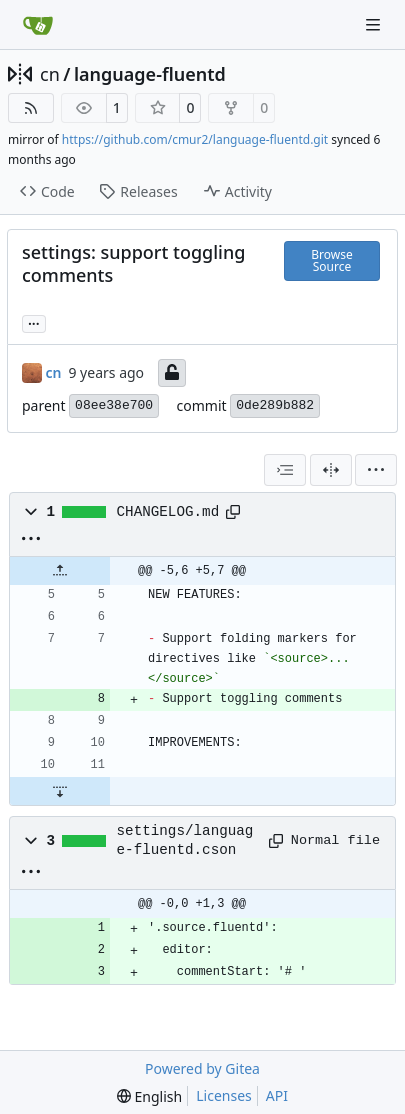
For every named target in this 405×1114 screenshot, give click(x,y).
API (277, 1095)
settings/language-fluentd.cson (185, 840)
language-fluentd (150, 74)
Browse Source (331, 260)
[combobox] (285, 470)
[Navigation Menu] (375, 24)
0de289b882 (275, 405)
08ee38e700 (114, 405)
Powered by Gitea (202, 1068)
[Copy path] (233, 512)
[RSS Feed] (31, 108)
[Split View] (331, 470)
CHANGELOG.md (168, 512)
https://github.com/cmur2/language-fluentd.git (195, 139)
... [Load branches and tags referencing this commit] (34, 322)
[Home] (38, 25)
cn (50, 74)
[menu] (376, 470)
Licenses (224, 1095)
